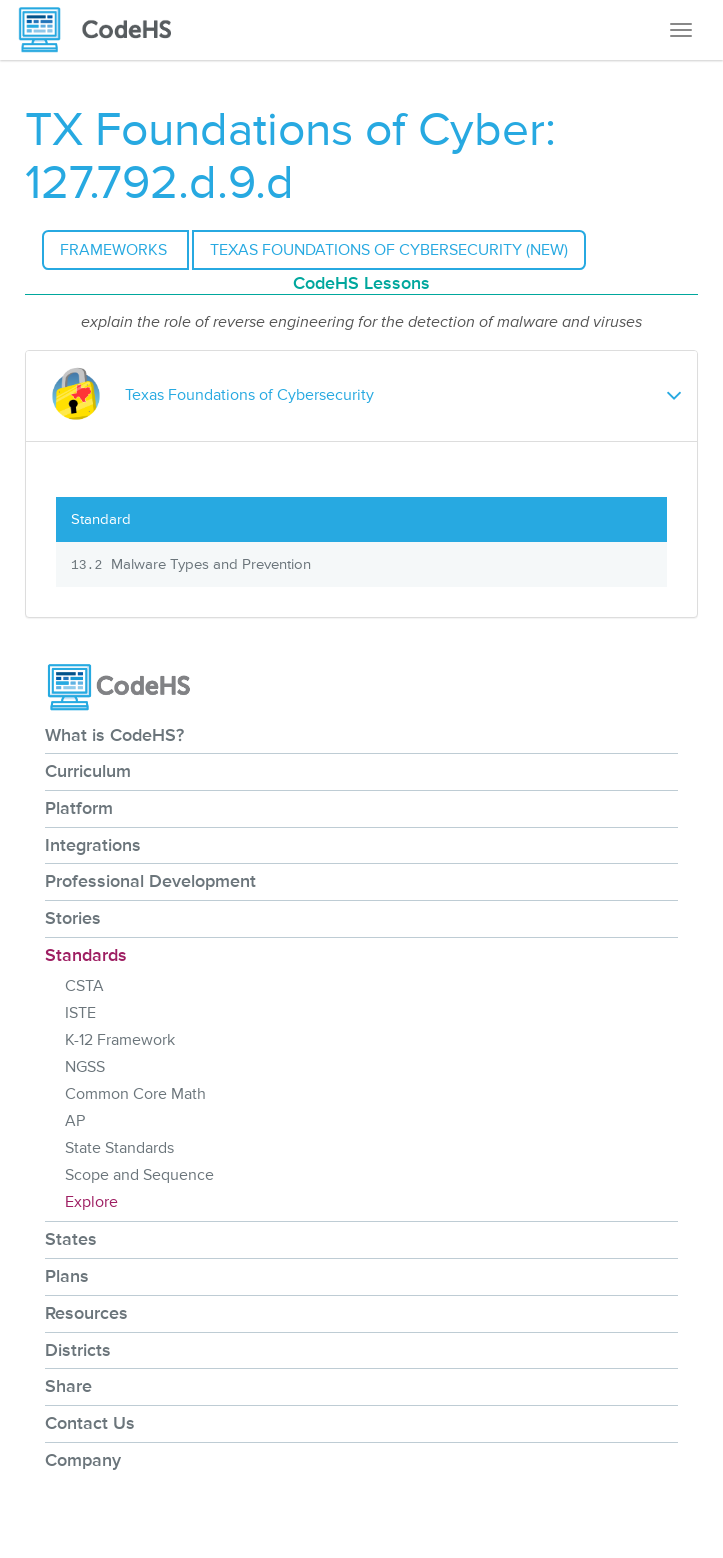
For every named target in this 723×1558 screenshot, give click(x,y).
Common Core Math (135, 1094)
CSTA (84, 986)
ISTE (80, 1013)
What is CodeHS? (114, 735)
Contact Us (90, 1423)
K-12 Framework (120, 1040)
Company (83, 1460)
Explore (91, 1202)
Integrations (93, 845)
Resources (86, 1313)
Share (68, 1386)
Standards (86, 955)
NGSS (85, 1067)
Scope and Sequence (139, 1175)
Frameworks (115, 250)
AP (75, 1121)
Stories (73, 918)
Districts (78, 1350)
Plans (67, 1276)
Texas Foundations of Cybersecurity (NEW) (389, 250)
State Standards (119, 1148)
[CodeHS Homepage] (103, 30)
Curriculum (88, 771)
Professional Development (150, 881)
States (71, 1239)
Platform (79, 808)
